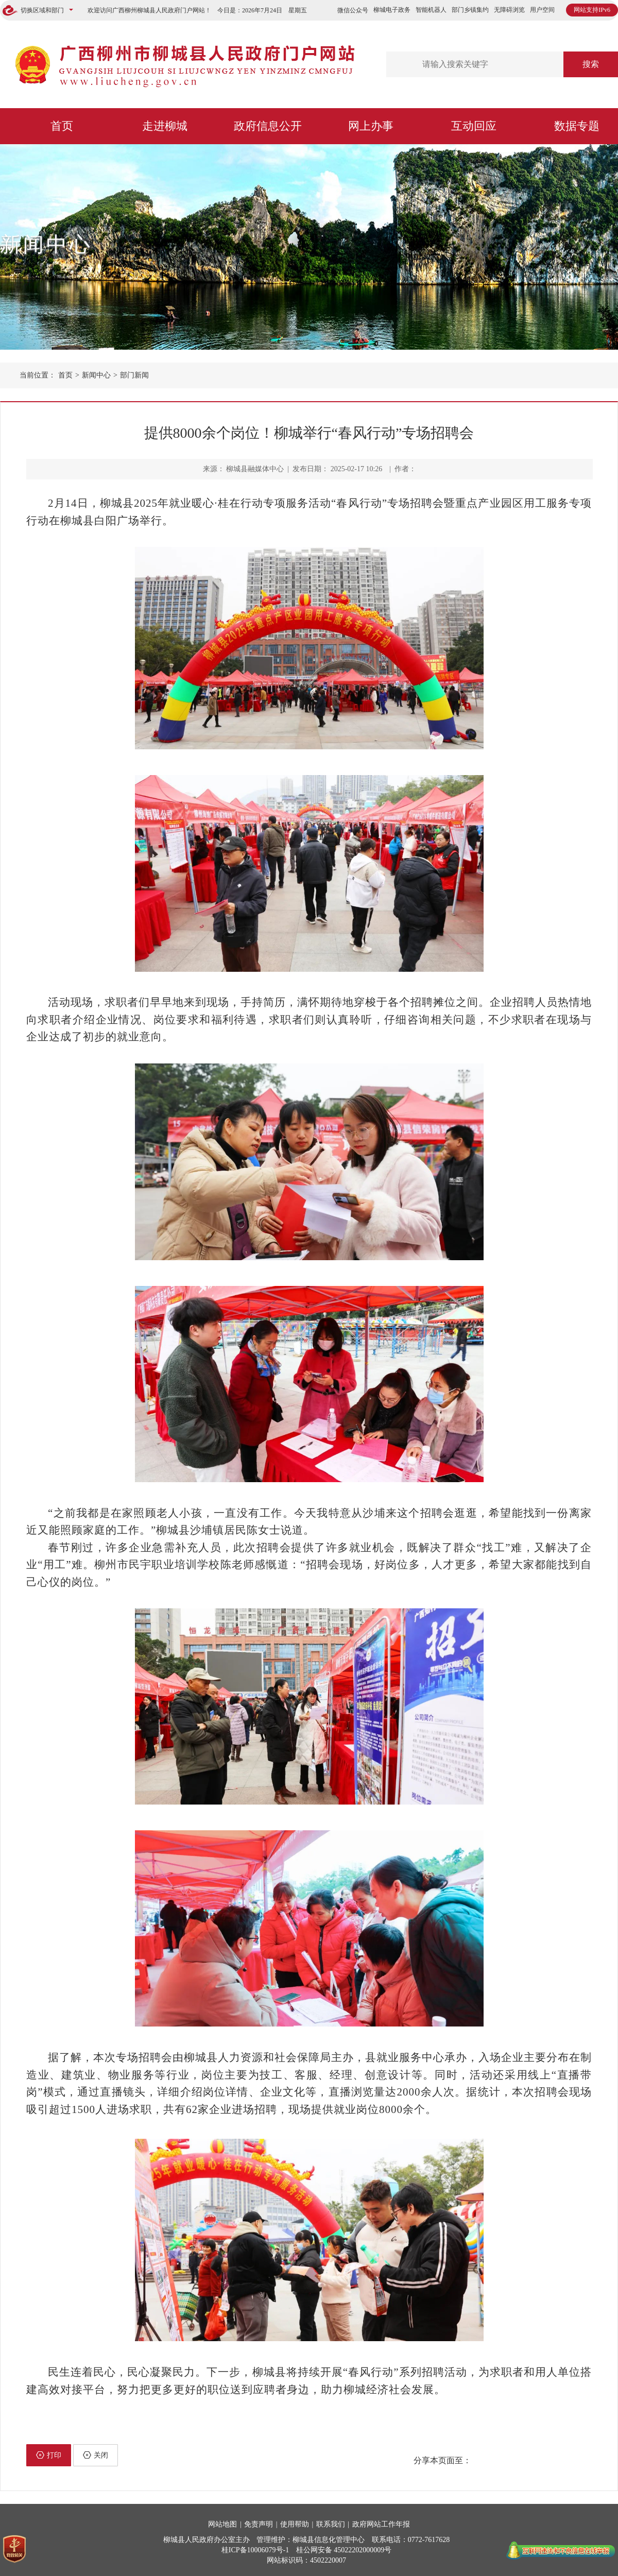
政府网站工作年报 (381, 2524)
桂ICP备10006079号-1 (255, 2550)
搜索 (590, 64)
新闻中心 (46, 244)
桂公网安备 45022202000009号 (344, 2550)
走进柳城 (164, 125)
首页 (61, 125)
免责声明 (258, 2524)
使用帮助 (294, 2524)
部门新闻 (134, 375)
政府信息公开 (268, 125)
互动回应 (473, 125)
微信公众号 (352, 10)
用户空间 (542, 9)
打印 (48, 2455)
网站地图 (222, 2524)
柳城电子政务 (391, 9)
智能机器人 (431, 9)
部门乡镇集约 (470, 9)
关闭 (95, 2455)
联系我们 (330, 2524)
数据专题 (576, 125)
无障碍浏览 (509, 9)
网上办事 (370, 125)
